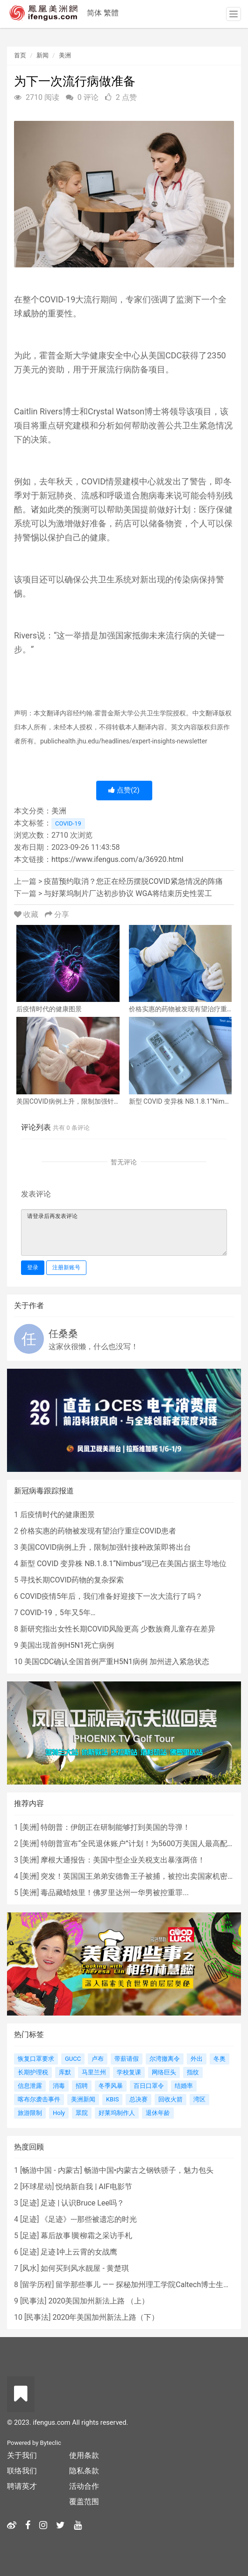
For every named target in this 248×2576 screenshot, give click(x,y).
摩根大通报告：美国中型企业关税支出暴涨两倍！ (123, 1859)
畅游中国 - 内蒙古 (51, 2170)
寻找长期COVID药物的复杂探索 (72, 1579)
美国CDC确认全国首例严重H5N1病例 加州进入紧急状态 (116, 1661)
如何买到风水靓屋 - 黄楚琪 (84, 2268)
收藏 (27, 914)
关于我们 (22, 2455)
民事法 (33, 2300)
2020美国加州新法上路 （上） (98, 2300)
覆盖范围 (84, 2501)
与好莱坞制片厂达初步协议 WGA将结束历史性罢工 (128, 893)
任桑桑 (63, 1333)
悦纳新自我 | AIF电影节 (94, 2186)
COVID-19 (68, 823)
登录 (32, 1267)
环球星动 (37, 2186)
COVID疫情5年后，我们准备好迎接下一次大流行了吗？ (111, 1596)
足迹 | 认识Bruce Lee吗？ (82, 2202)
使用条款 (84, 2455)
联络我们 (22, 2470)
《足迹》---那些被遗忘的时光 (88, 2219)
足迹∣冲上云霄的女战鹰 (79, 2251)
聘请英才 (22, 2486)
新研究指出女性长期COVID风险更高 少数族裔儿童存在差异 (117, 1628)
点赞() (124, 790)
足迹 (29, 2202)
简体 (94, 12)
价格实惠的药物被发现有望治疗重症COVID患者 (98, 1530)
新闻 (42, 55)
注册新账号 (66, 1267)
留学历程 (37, 2284)
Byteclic (50, 2442)
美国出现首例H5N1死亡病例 (67, 1645)
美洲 (65, 55)
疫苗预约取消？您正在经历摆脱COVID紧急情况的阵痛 (133, 881)
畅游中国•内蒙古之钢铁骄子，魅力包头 (148, 2170)
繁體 (111, 12)
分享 (57, 914)
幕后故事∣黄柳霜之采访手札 (86, 2235)
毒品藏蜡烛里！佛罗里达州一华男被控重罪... (115, 1892)
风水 (29, 2268)
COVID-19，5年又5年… (57, 1612)
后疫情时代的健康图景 (57, 1514)
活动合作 (84, 2486)
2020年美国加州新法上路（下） (105, 2317)
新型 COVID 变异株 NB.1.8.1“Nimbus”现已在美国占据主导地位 (123, 1563)
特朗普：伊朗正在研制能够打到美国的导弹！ (115, 1827)
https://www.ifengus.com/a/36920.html (117, 859)
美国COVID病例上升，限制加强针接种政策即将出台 (105, 1547)
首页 (20, 55)
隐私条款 (84, 2470)
